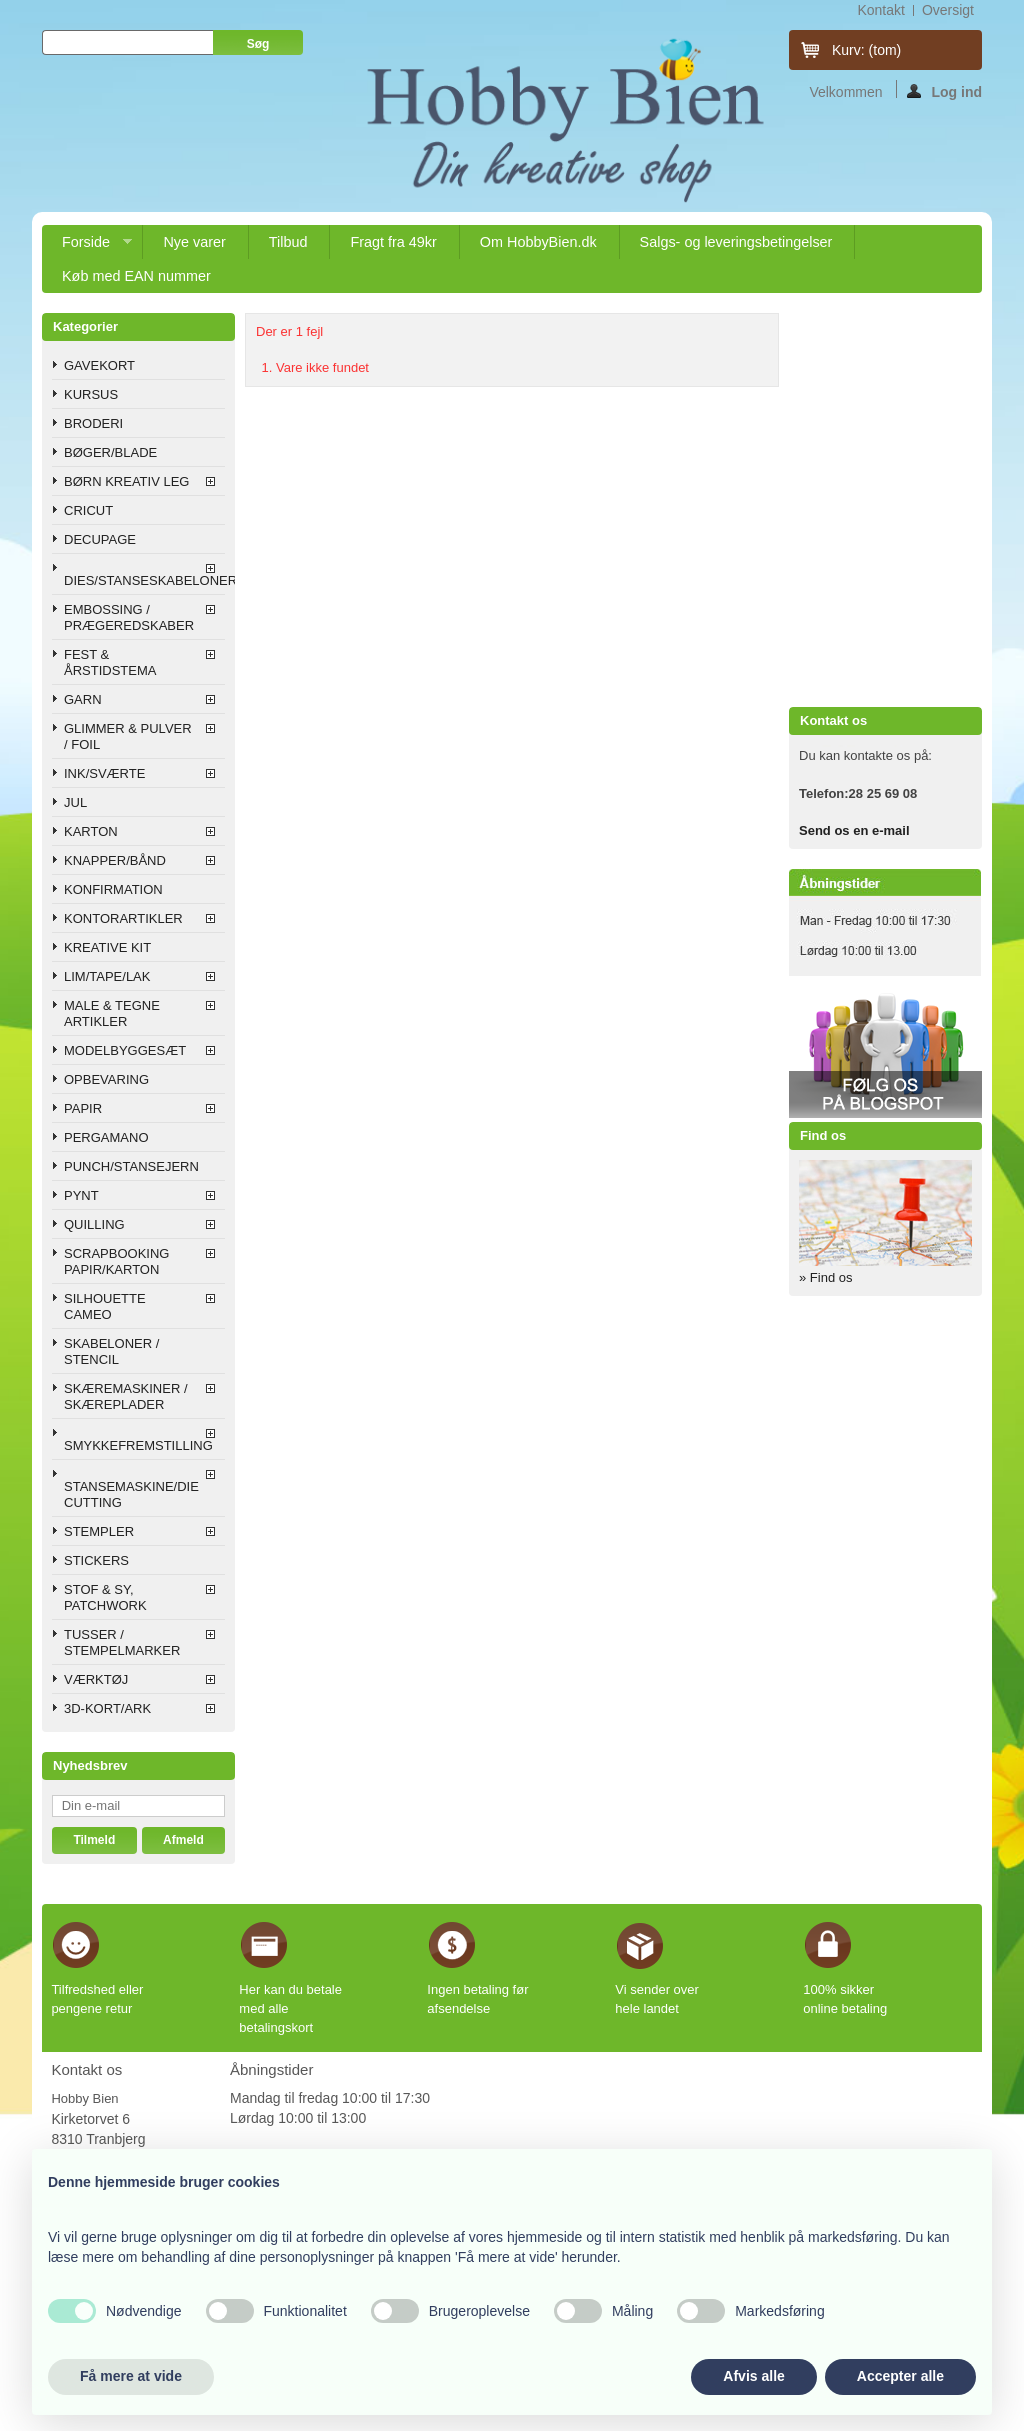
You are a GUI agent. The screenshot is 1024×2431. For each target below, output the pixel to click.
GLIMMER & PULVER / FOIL (128, 736)
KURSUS (91, 394)
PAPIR (83, 1108)
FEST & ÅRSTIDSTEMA (110, 662)
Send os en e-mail (854, 830)
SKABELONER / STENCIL (111, 1351)
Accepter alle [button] (900, 2376)
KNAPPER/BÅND (115, 860)
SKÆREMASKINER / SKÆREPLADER (126, 1396)
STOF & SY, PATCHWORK (105, 1597)
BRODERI (93, 423)
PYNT (81, 1195)
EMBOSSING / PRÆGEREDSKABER (129, 617)
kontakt (880, 10)
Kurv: (866, 50)
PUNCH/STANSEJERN (131, 1166)
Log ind (944, 91)
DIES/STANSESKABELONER (144, 580)
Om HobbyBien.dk (538, 242)
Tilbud (288, 242)
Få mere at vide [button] (131, 2376)
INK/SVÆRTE (104, 773)
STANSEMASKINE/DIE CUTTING (131, 1494)
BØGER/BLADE (110, 452)
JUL (75, 802)
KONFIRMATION (113, 889)
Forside (87, 246)
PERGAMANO (106, 1137)
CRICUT (88, 510)
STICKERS (96, 1560)
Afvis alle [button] (753, 2376)
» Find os (825, 1277)
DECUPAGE (100, 539)
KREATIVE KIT (107, 947)
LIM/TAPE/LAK (107, 976)
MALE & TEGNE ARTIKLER (112, 1013)
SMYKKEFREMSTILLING (138, 1445)
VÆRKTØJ (96, 1679)
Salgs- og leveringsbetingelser (736, 242)
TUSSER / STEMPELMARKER (122, 1642)
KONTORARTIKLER (123, 918)
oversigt (948, 10)
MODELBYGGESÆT (125, 1050)
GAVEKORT (99, 365)
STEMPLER (99, 1531)
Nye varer (194, 242)
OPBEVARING (106, 1079)
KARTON (91, 831)
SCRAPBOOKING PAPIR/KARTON (116, 1261)
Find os (823, 1135)
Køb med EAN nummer (136, 276)
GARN (83, 699)
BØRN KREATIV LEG (126, 481)
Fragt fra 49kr (393, 242)
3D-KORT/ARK (107, 1708)
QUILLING (94, 1224)
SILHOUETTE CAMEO (105, 1306)
